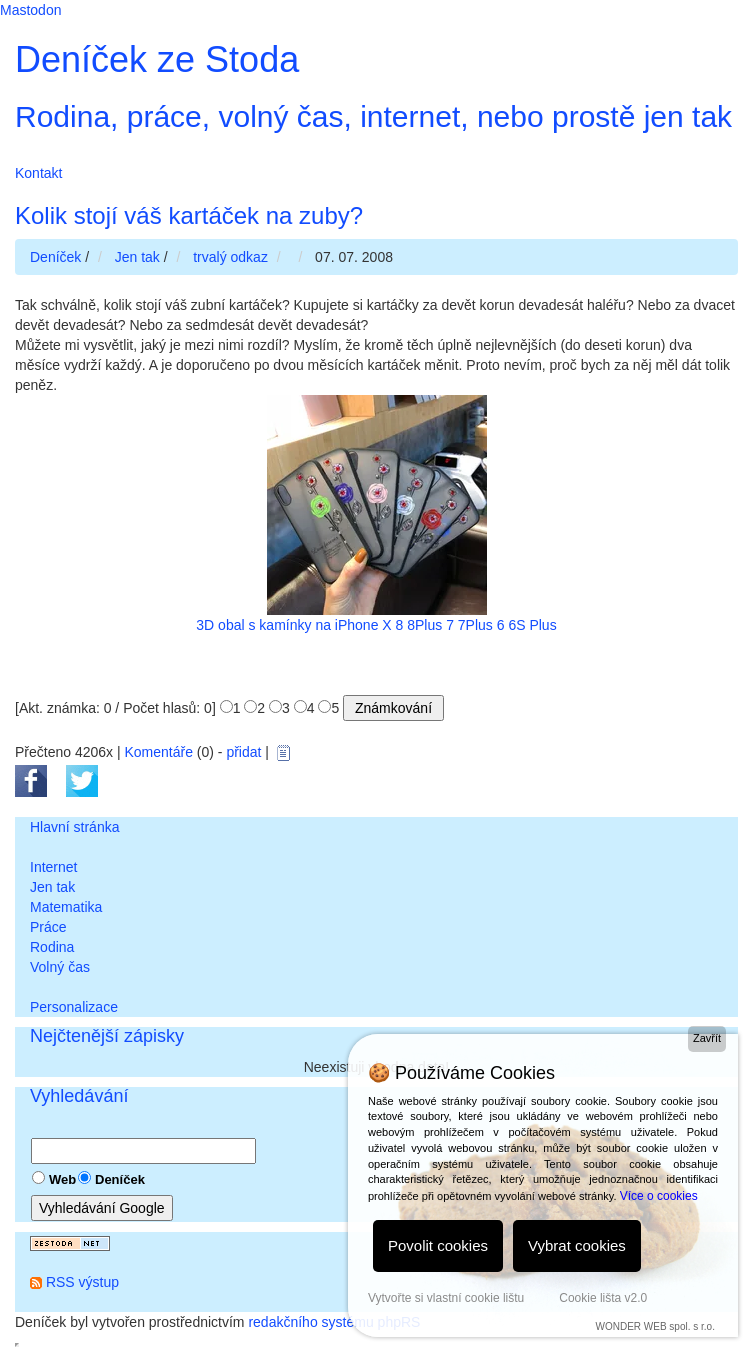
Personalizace (74, 1007)
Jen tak (52, 887)
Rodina (52, 947)
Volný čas (60, 967)
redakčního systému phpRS (334, 1322)
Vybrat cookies (577, 1245)
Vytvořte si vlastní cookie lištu (446, 1298)
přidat (243, 752)
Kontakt (38, 173)
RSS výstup (82, 1282)
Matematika (66, 907)
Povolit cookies (438, 1245)
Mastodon (30, 10)
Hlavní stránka (74, 827)
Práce (48, 927)
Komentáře (158, 752)
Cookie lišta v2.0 (603, 1298)
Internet (53, 867)
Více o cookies (659, 1196)
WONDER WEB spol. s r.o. (654, 1326)
